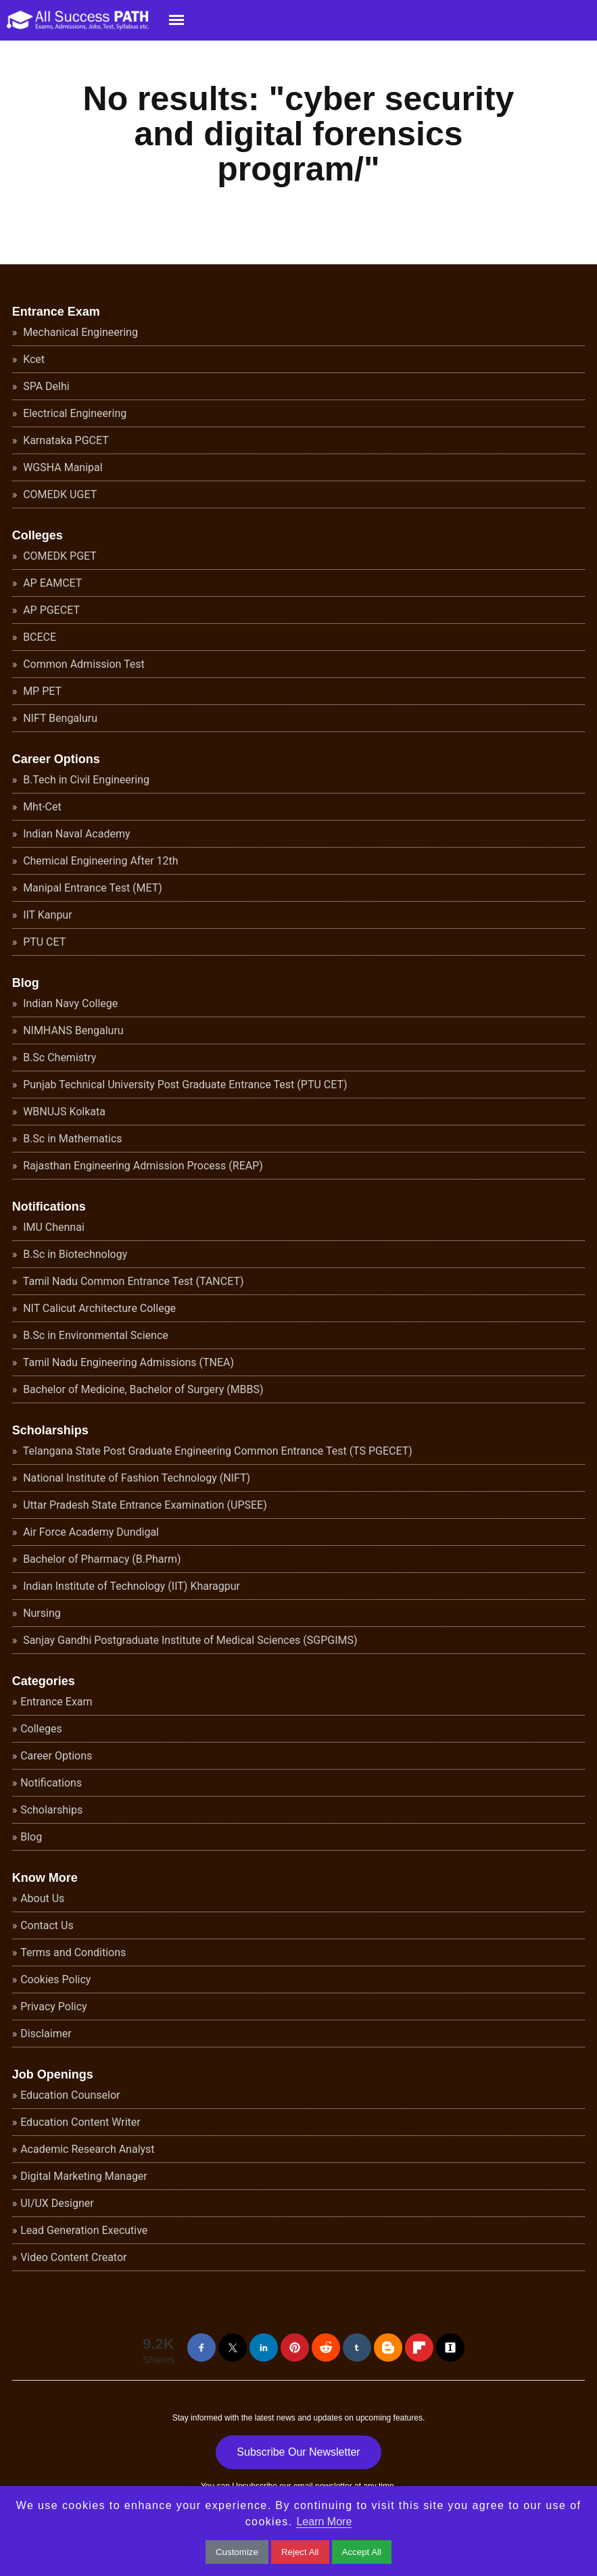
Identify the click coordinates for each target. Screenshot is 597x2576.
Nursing (40, 1613)
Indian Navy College (69, 1003)
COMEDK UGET (58, 494)
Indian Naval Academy (75, 833)
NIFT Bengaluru (58, 718)
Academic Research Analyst (87, 2149)
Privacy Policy (53, 2006)
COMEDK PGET (58, 556)
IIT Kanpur (46, 914)
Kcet (32, 359)
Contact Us (47, 1925)
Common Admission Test (82, 664)
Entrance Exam (56, 311)
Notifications (49, 1206)
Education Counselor (70, 2095)
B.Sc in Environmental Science (94, 1335)
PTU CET (43, 941)
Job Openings (52, 2074)
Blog (25, 983)
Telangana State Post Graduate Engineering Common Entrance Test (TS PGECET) (216, 1450)
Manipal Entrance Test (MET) (91, 887)
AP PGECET (50, 610)
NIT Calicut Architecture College (98, 1308)
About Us (42, 1898)
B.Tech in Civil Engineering (84, 779)
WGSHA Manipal (61, 467)
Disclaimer (45, 2033)
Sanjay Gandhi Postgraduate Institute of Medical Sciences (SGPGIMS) (188, 1640)
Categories (43, 1681)
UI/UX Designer (57, 2203)
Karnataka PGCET (64, 440)
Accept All (362, 2552)
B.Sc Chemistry (58, 1057)
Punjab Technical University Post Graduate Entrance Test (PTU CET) (183, 1084)
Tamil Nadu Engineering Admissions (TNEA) (127, 1362)
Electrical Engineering (73, 413)
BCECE (38, 637)
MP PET (41, 691)
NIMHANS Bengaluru (72, 1030)
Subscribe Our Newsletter (298, 2452)
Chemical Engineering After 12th (99, 860)
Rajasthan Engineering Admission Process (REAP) (141, 1165)
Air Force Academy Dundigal (89, 1532)
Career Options (56, 759)
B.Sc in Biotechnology (73, 1254)
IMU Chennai (52, 1227)
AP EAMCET (51, 583)
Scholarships (50, 1430)
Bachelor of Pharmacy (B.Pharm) (100, 1559)
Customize (237, 2552)
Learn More (324, 2521)
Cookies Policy (55, 1979)
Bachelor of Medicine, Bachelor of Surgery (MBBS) (141, 1389)
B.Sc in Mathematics (71, 1138)
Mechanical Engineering (79, 332)
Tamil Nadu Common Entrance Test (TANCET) (131, 1281)
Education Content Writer (80, 2122)
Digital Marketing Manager (83, 2176)
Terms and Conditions (73, 1952)
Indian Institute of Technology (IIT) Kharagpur (130, 1586)
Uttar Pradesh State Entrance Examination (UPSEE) (143, 1505)
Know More (45, 1878)
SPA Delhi (44, 386)
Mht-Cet (41, 806)
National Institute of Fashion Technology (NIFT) (135, 1478)
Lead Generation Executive (83, 2230)
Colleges (37, 535)
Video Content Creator (73, 2257)
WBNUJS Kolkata (62, 1111)
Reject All (300, 2552)
